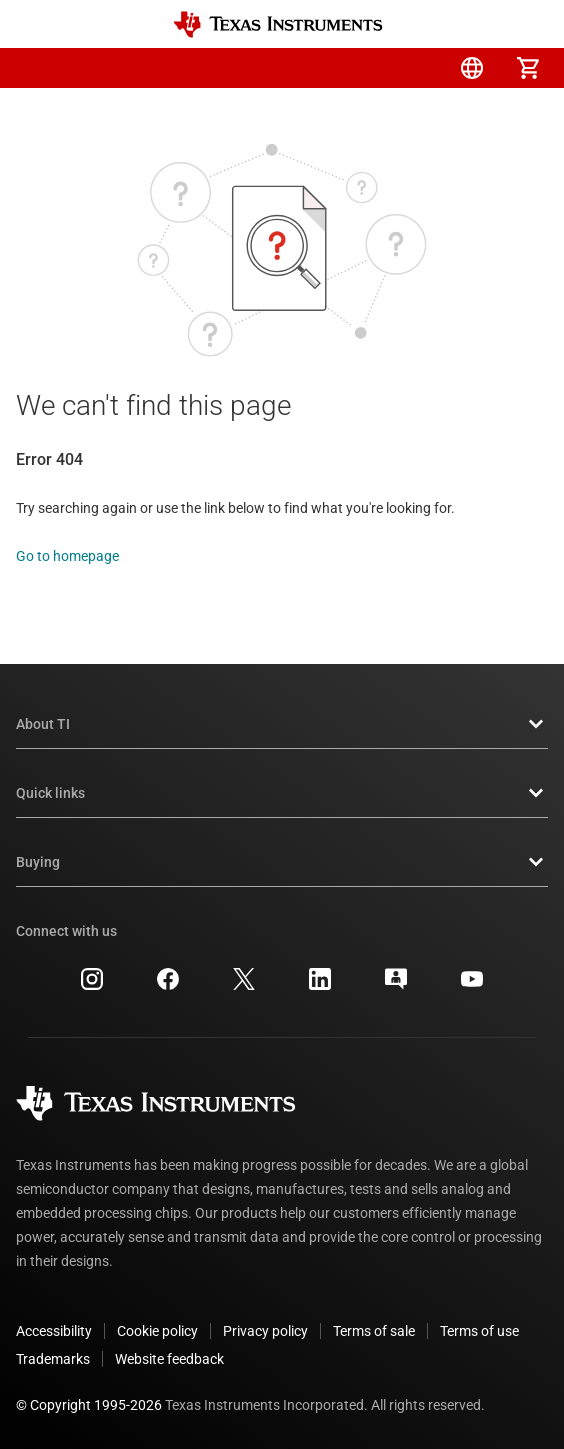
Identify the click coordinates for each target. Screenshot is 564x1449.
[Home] (278, 24)
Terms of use (479, 1331)
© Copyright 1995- (89, 1405)
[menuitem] (360, 68)
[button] (36, 68)
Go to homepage (67, 556)
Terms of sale (374, 1331)
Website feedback (169, 1359)
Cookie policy (157, 1331)
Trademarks (53, 1359)
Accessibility (54, 1331)
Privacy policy (265, 1331)
